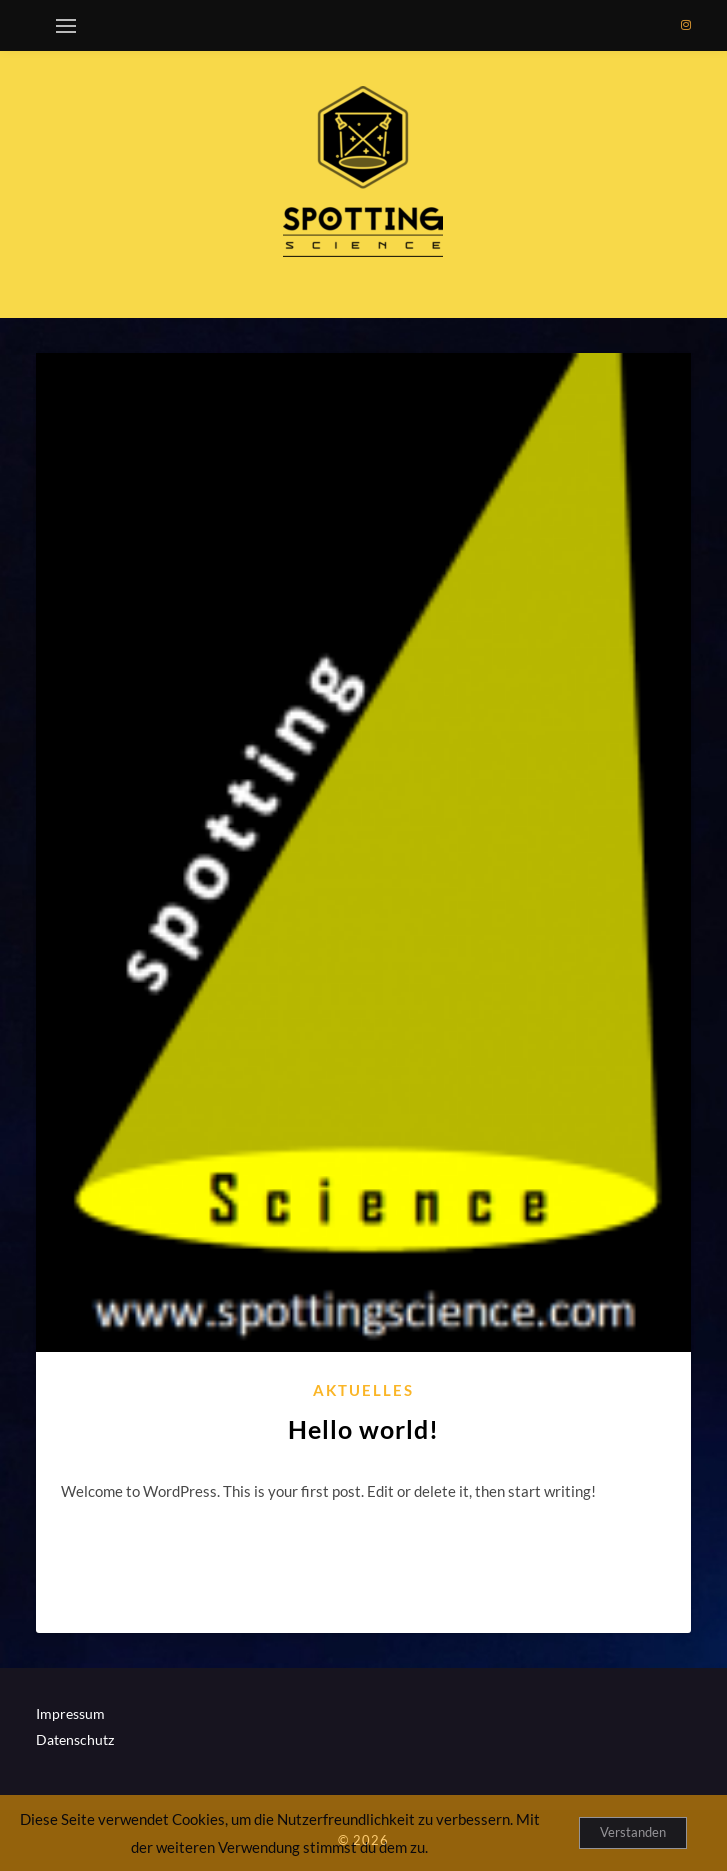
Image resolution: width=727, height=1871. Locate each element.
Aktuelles (363, 1390)
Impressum (70, 1713)
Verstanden (633, 1832)
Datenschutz (75, 1739)
